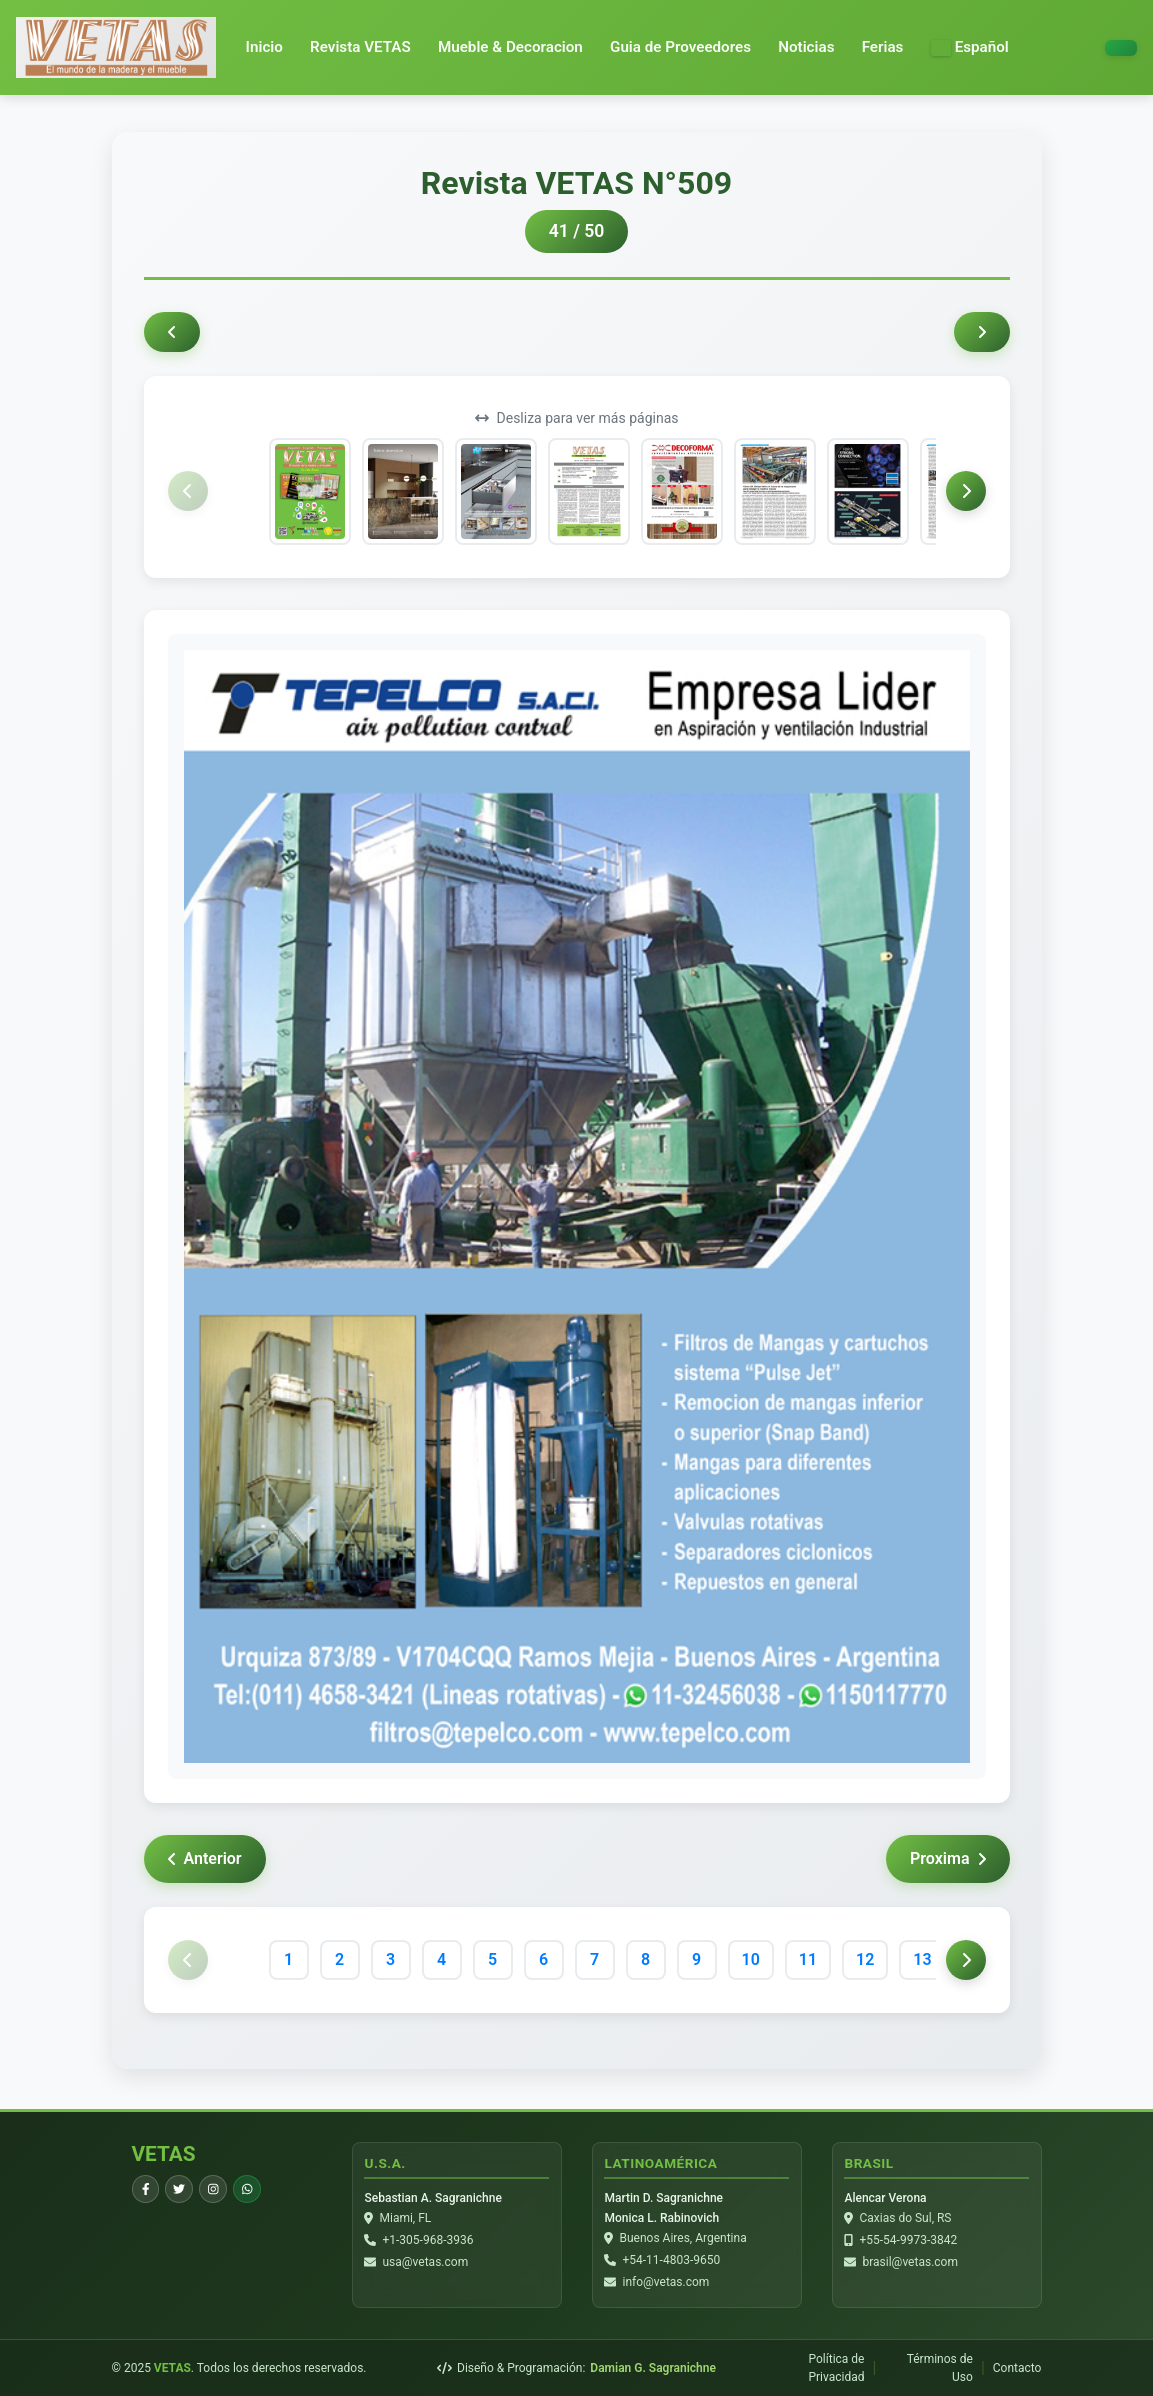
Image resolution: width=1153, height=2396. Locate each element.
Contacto (1017, 2368)
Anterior (205, 1858)
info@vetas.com (666, 2282)
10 (751, 1959)
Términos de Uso (940, 2368)
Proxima (947, 1858)
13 (922, 1959)
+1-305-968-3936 (428, 2240)
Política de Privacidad (836, 2368)
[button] (970, 47)
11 (808, 1959)
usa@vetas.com (426, 2262)
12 (865, 1959)
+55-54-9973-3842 (909, 2240)
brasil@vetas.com (910, 2262)
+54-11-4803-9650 (672, 2260)
